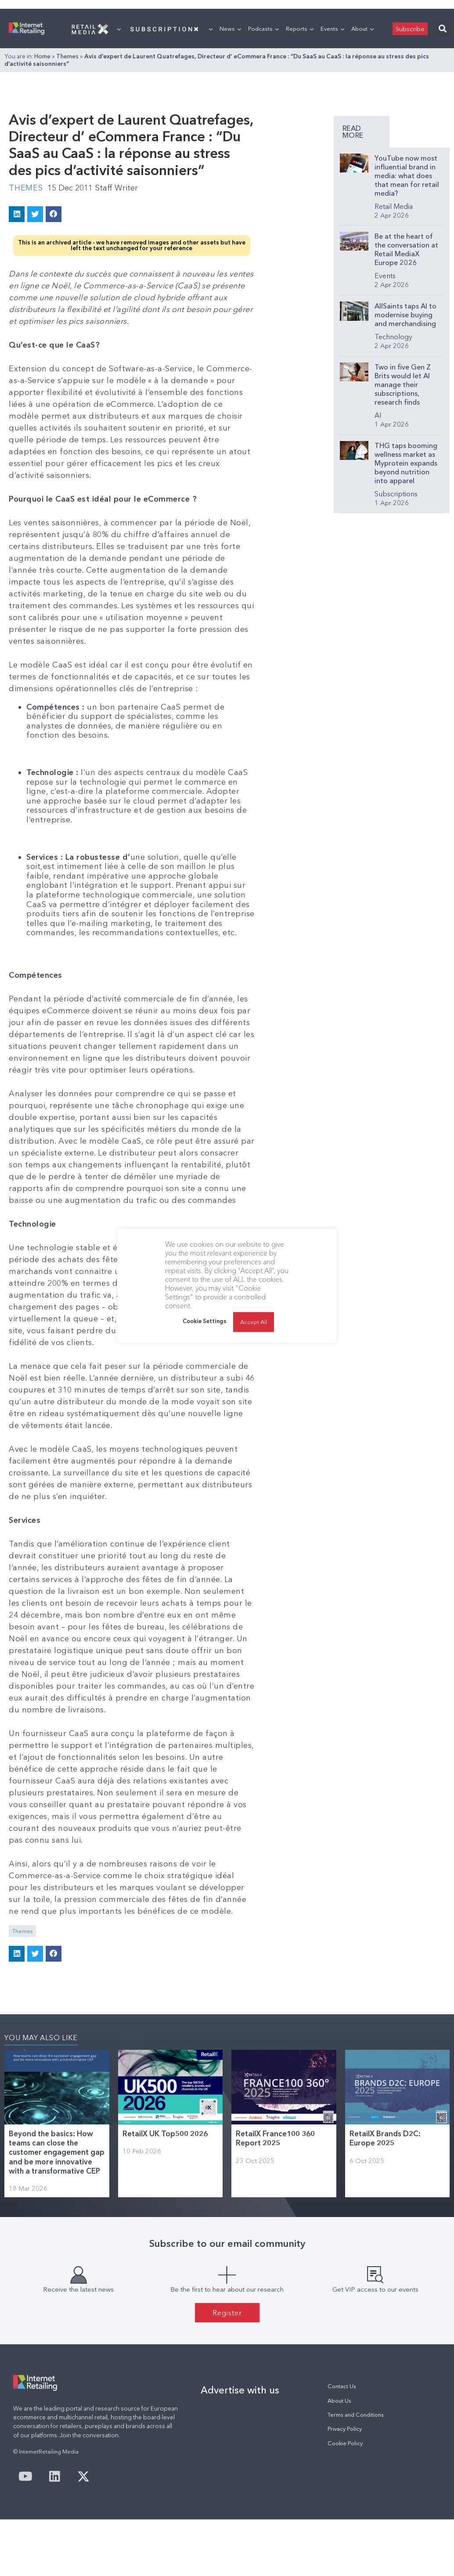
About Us (339, 2400)
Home (42, 56)
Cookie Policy (345, 2443)
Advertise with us (240, 2390)
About (362, 28)
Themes (67, 56)
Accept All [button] (253, 1321)
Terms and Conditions (356, 2414)
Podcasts (263, 28)
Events (332, 28)
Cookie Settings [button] (205, 1320)
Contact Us (342, 2386)
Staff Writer (116, 188)
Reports (299, 28)
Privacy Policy (345, 2428)
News (230, 28)
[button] (443, 29)
